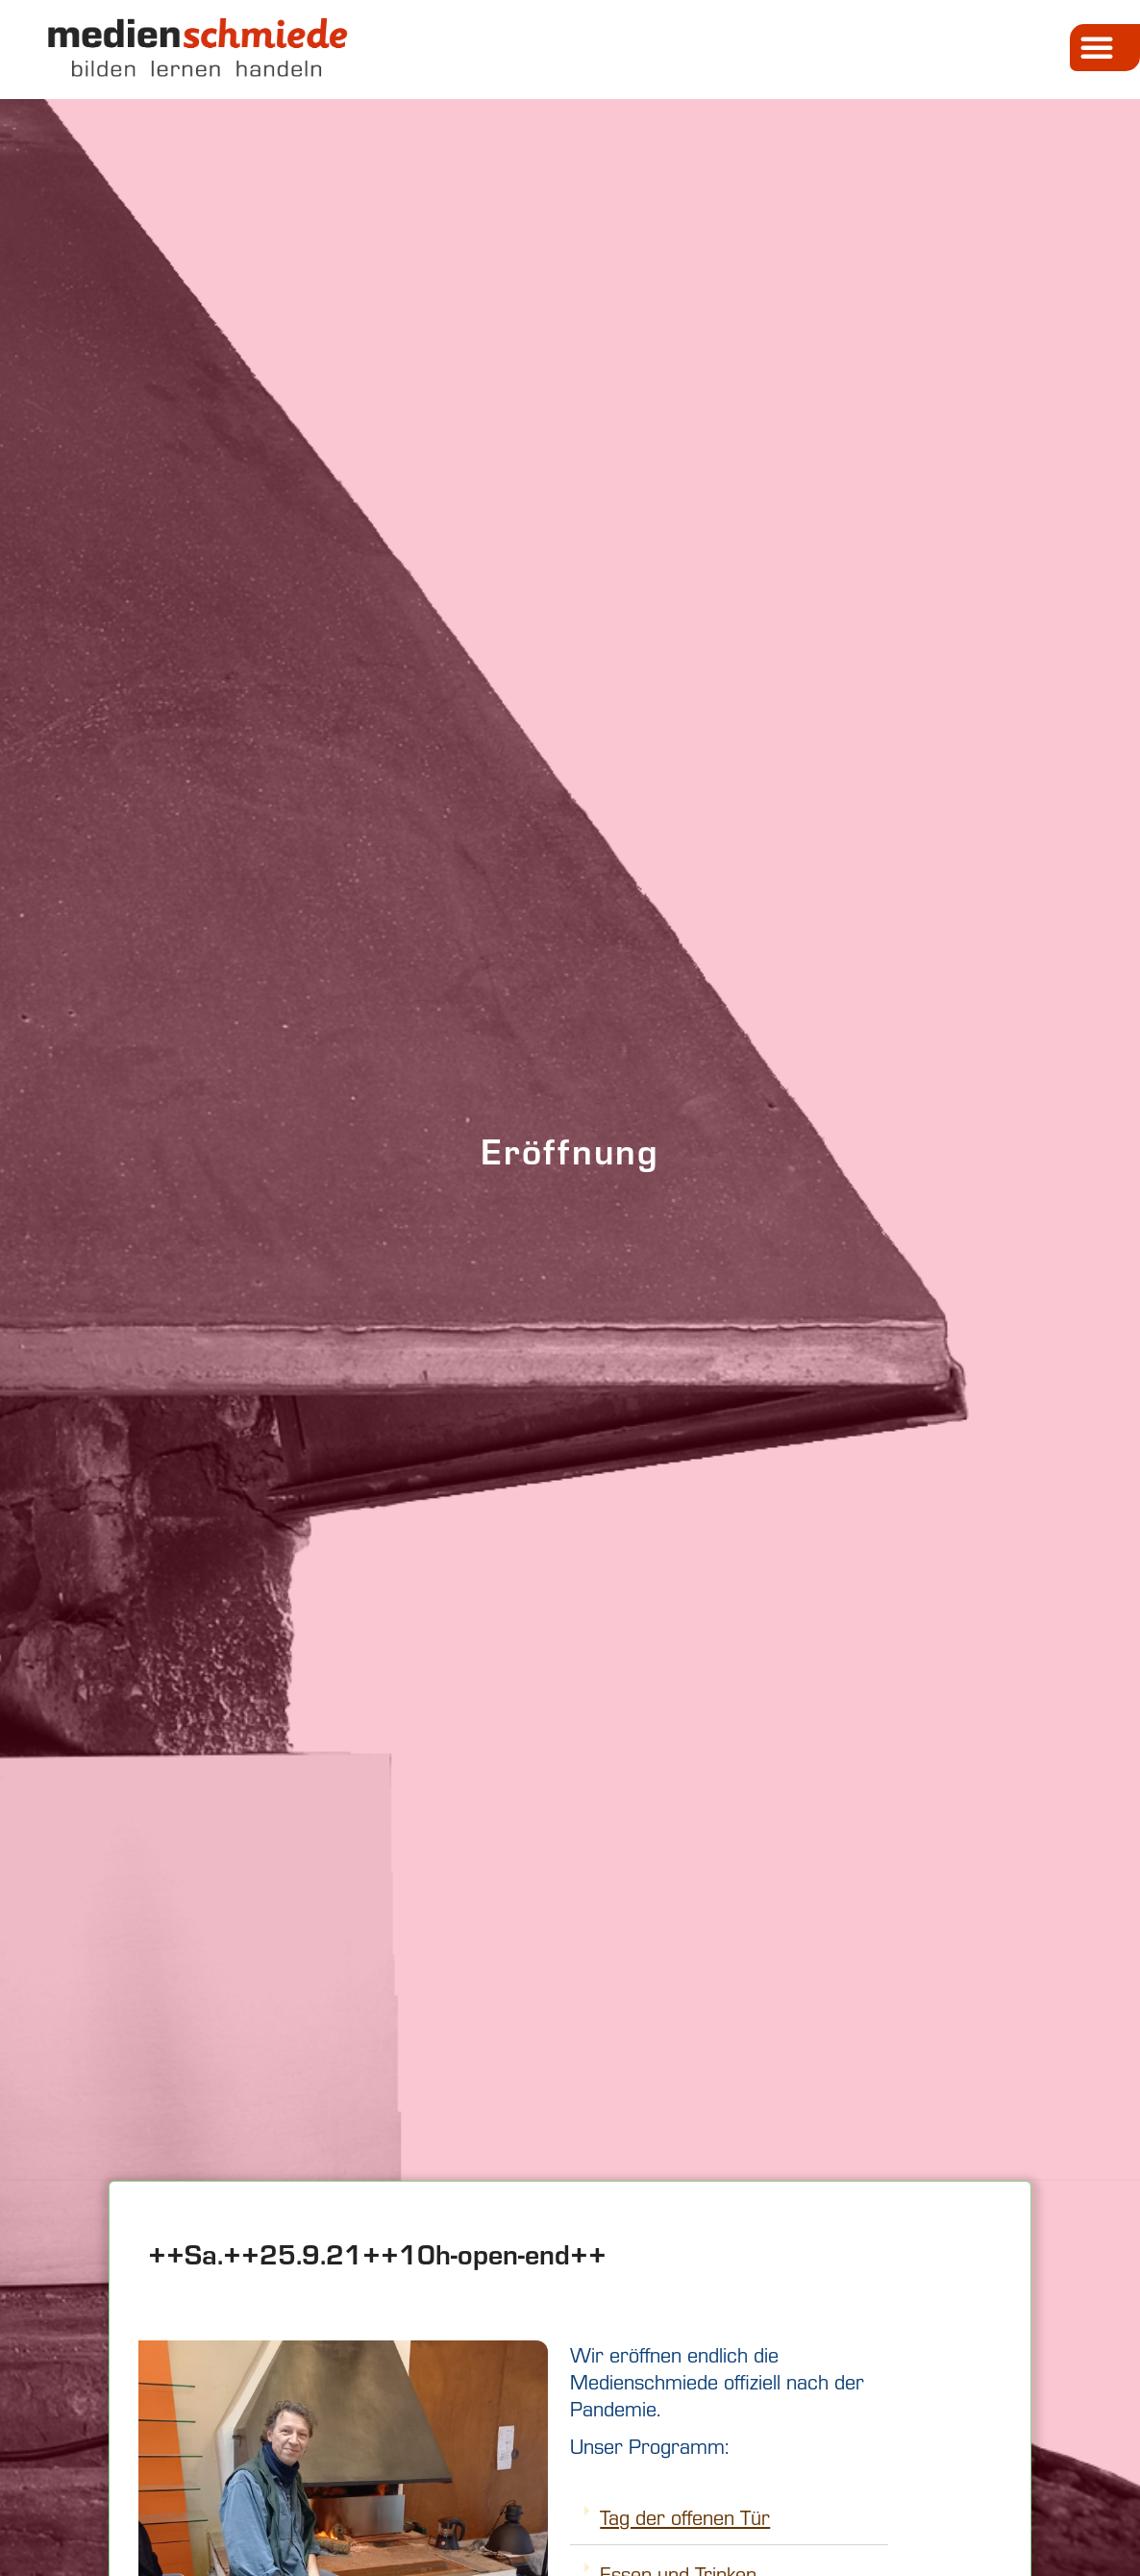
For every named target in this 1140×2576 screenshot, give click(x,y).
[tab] (729, 2516)
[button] (1105, 47)
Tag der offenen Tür (685, 2516)
